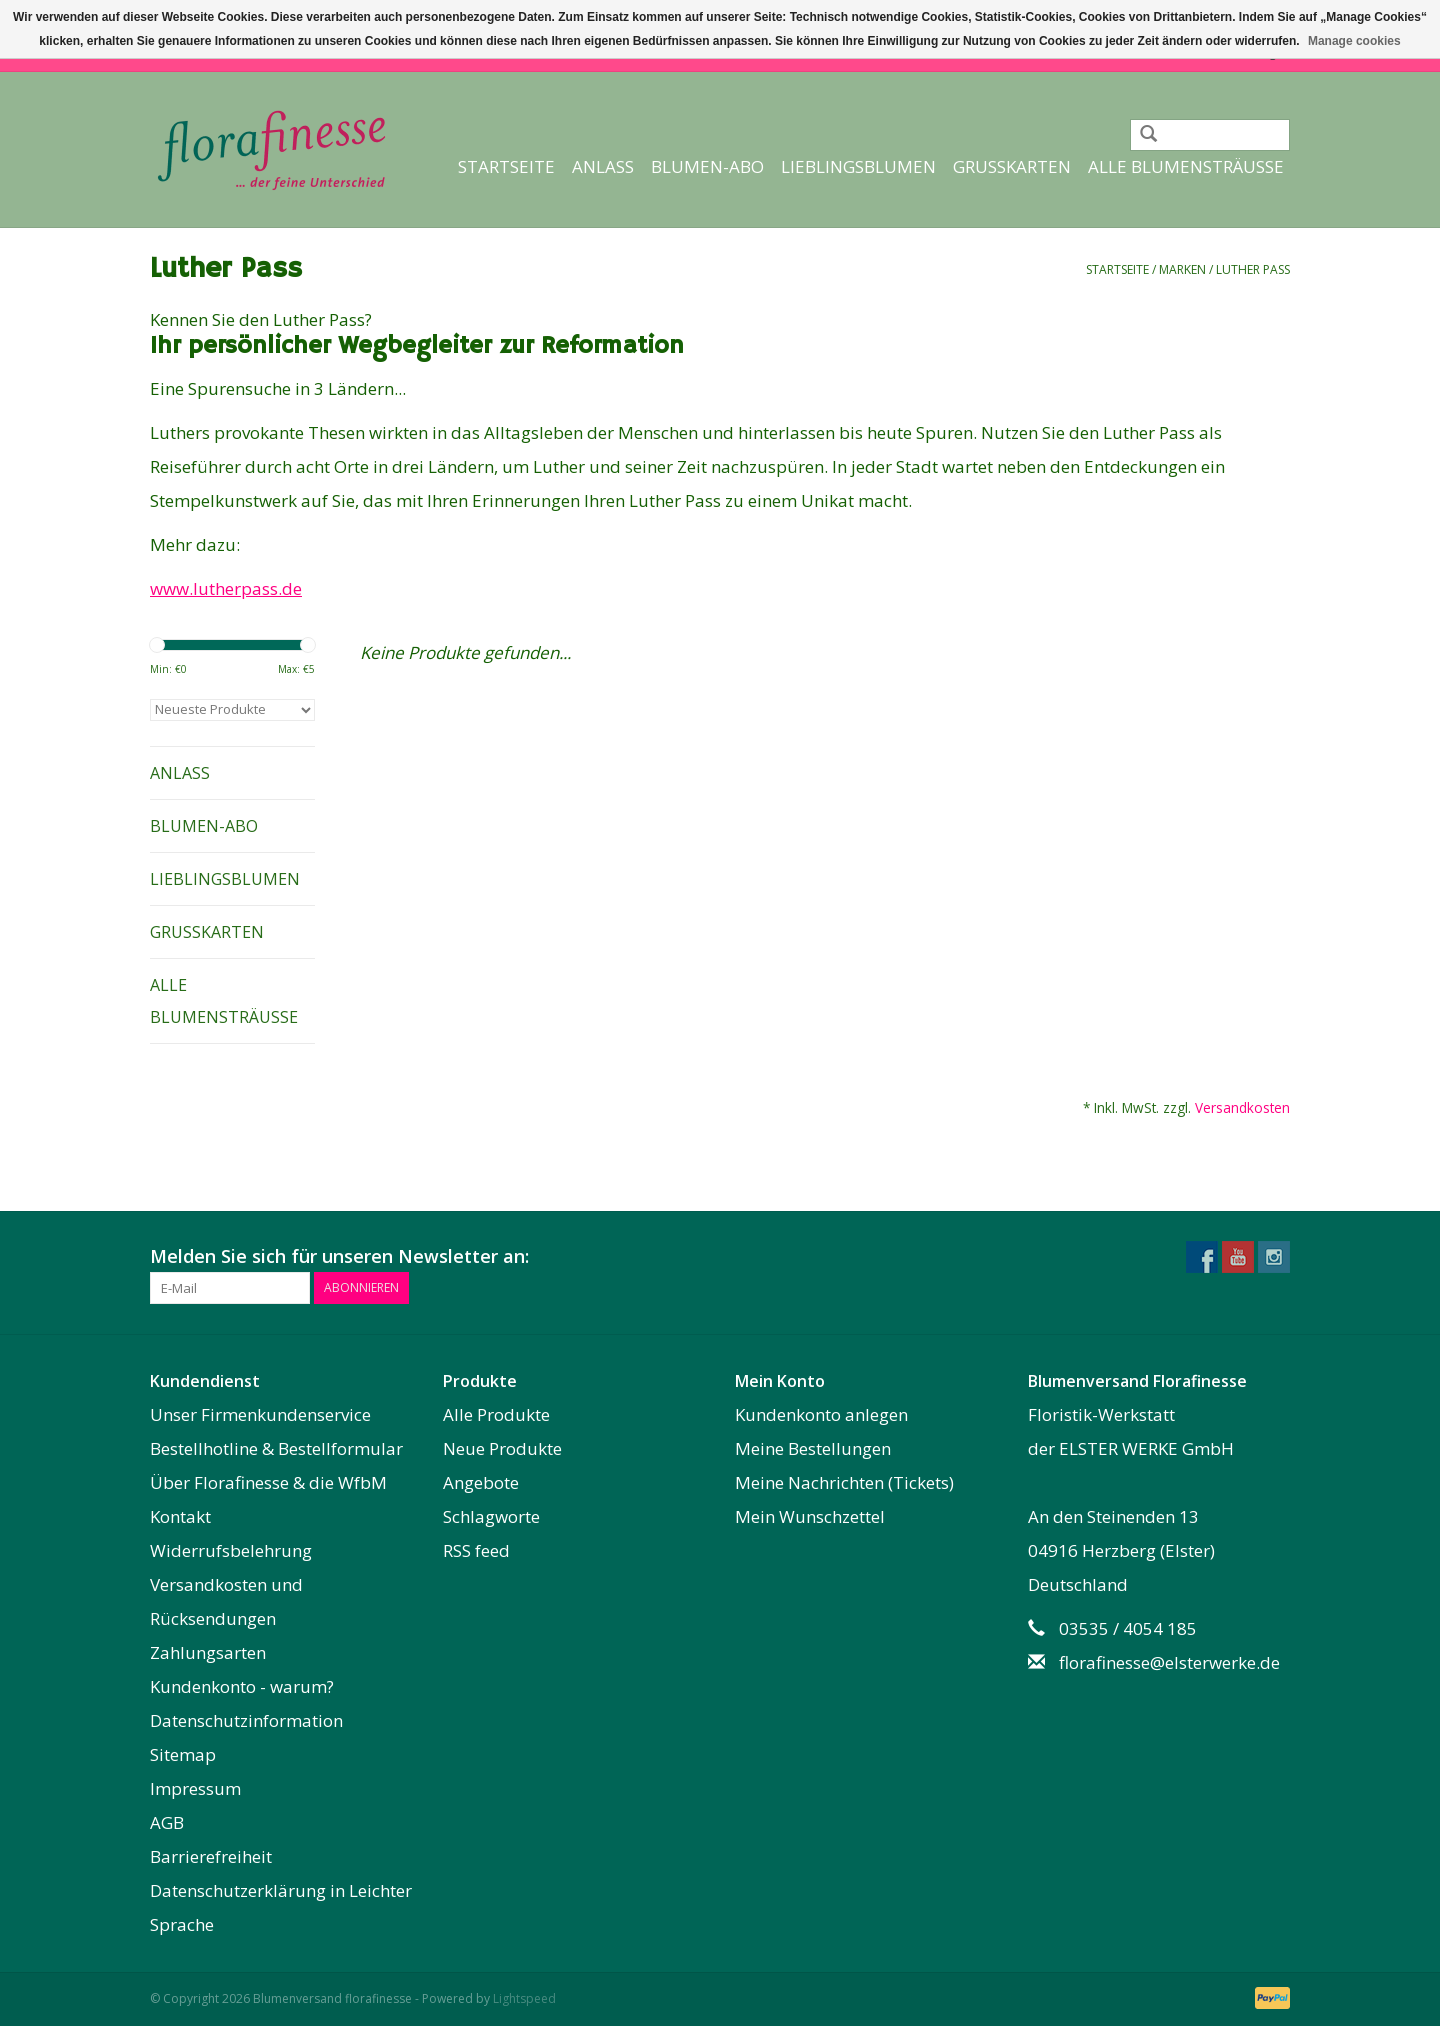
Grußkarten (1012, 166)
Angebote (481, 1482)
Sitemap (183, 1754)
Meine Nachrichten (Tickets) (844, 1482)
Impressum (195, 1788)
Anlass (603, 166)
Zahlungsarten (208, 1652)
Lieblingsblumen (858, 166)
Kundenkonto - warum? (242, 1686)
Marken (1182, 269)
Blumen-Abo (707, 166)
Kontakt (180, 1516)
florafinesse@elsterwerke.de (1169, 1662)
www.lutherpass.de (226, 588)
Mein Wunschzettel (810, 1516)
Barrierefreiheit (211, 1856)
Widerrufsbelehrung (231, 1550)
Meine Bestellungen (813, 1448)
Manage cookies (1354, 41)
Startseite (506, 166)
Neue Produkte (502, 1448)
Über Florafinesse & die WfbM (268, 1482)
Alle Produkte (496, 1414)
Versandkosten (1242, 1107)
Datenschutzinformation (246, 1720)
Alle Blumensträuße (1186, 166)
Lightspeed (524, 1998)
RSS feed (476, 1550)
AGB (167, 1822)
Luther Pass (1253, 269)
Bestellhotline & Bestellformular (276, 1448)
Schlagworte (491, 1516)
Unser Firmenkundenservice (260, 1414)
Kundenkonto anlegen (821, 1414)
